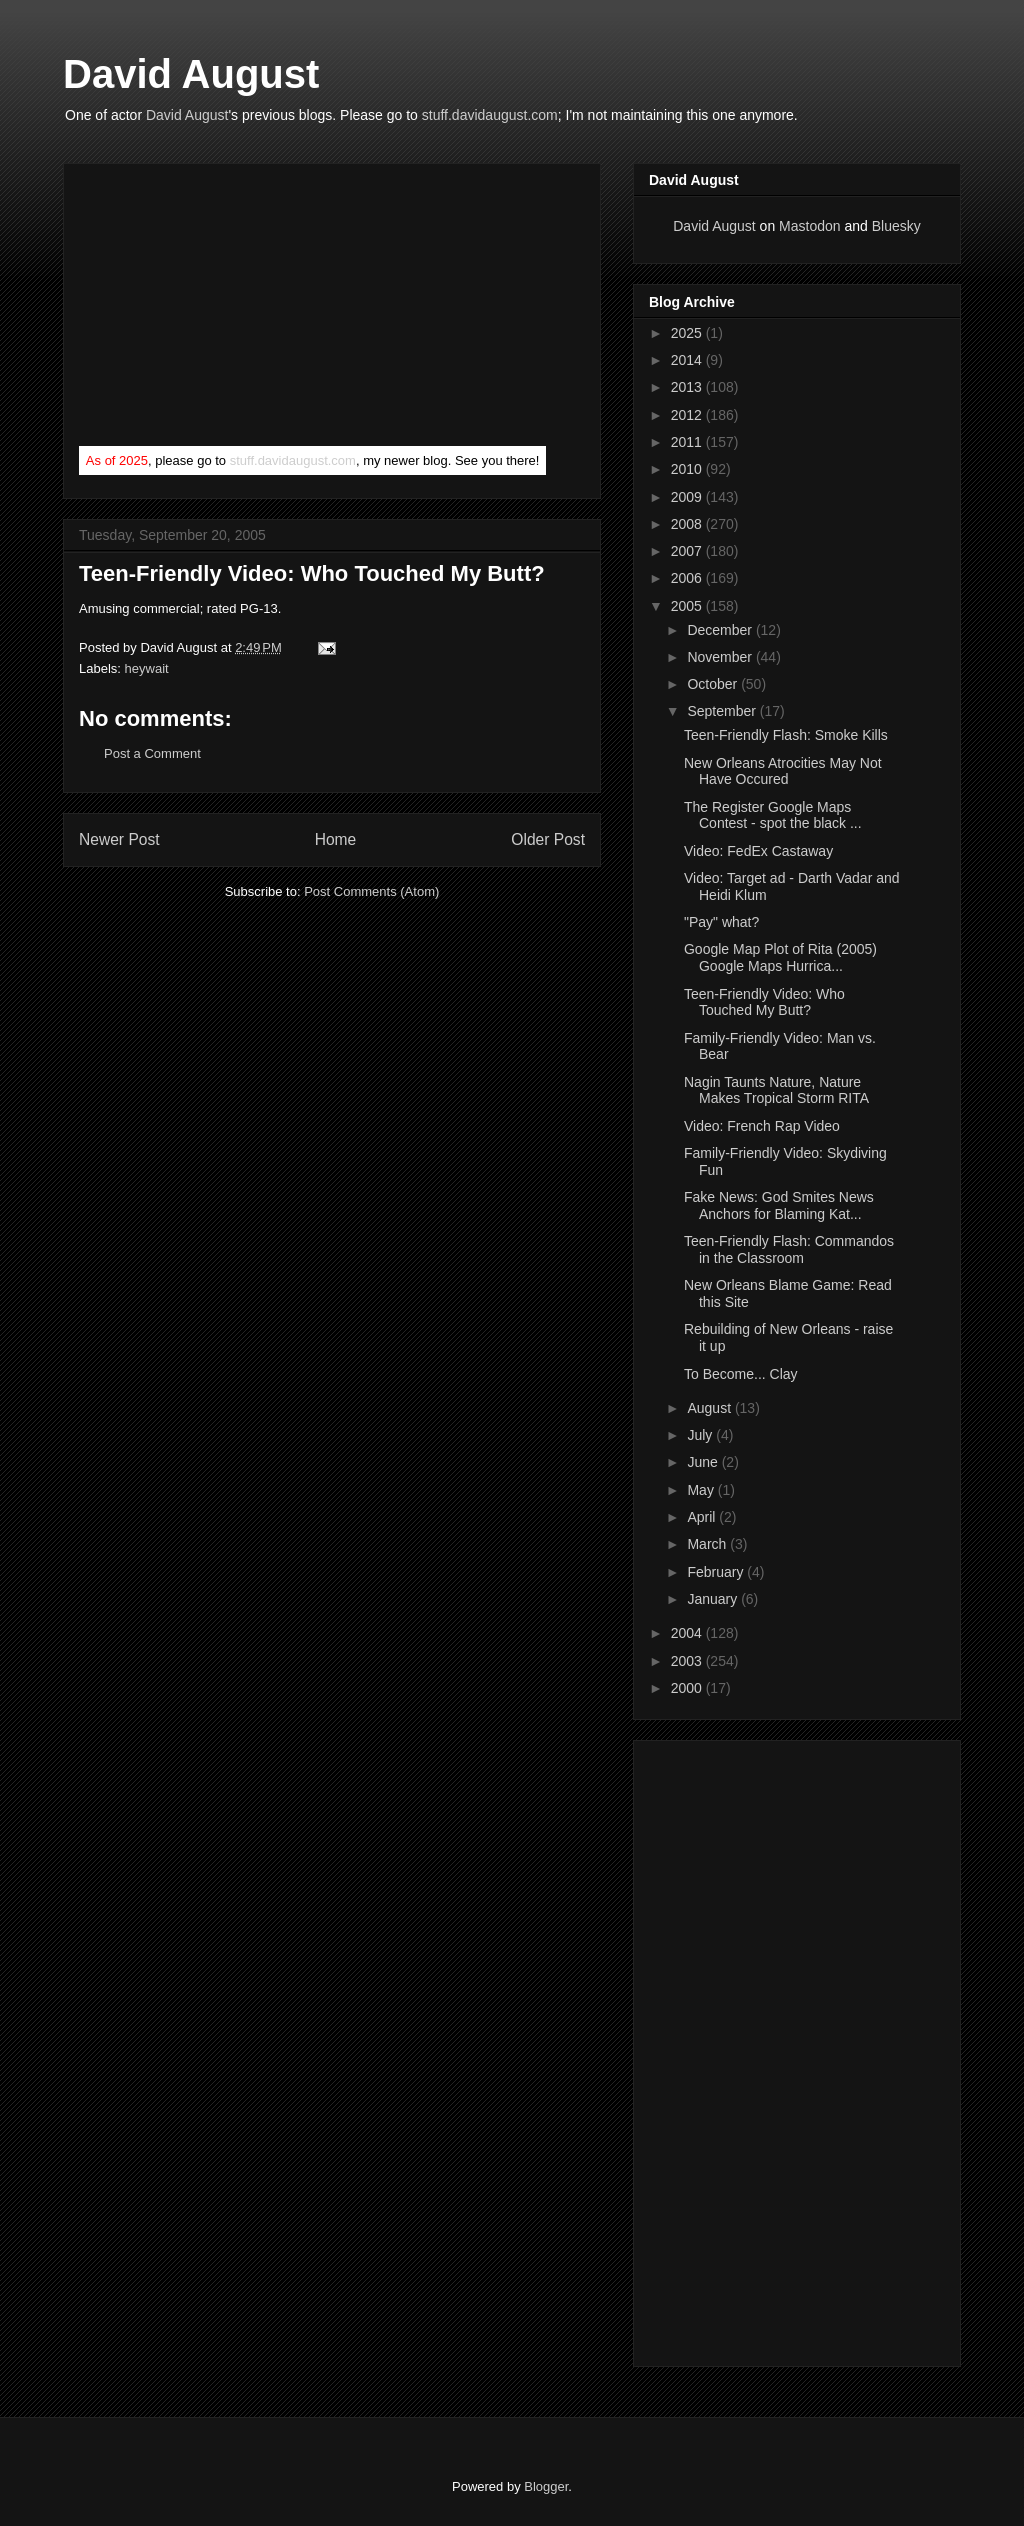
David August (191, 74)
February (717, 1572)
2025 (688, 333)
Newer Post (119, 839)
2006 (688, 578)
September (723, 711)
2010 (688, 469)
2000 (688, 1688)
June (704, 1462)
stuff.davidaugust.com (490, 115)
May (702, 1490)
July (701, 1435)
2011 (688, 442)
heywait (147, 668)
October (714, 684)
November (721, 657)
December (721, 630)
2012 (688, 415)
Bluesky (896, 226)
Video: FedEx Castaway (758, 851)
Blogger (546, 2486)
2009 (688, 497)
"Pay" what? (721, 922)
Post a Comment (152, 753)
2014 (688, 360)
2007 (688, 551)
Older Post (548, 839)
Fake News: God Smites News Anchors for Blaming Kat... (779, 1205)
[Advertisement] (229, 309)
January (714, 1599)
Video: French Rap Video (762, 1126)
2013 (688, 387)
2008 (688, 524)
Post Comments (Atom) (371, 891)
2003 (688, 1661)
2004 (688, 1633)
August (710, 1408)
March (708, 1544)
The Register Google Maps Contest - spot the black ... (773, 815)
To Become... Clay (741, 1374)
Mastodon (809, 226)
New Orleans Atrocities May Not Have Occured (783, 771)
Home (336, 839)
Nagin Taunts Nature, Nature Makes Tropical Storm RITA (776, 1090)
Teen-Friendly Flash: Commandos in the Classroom (789, 1249)
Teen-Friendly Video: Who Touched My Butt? (312, 573)
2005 (688, 606)
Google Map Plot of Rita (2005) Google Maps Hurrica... (780, 957)
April (703, 1517)
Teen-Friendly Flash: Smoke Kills (786, 735)
